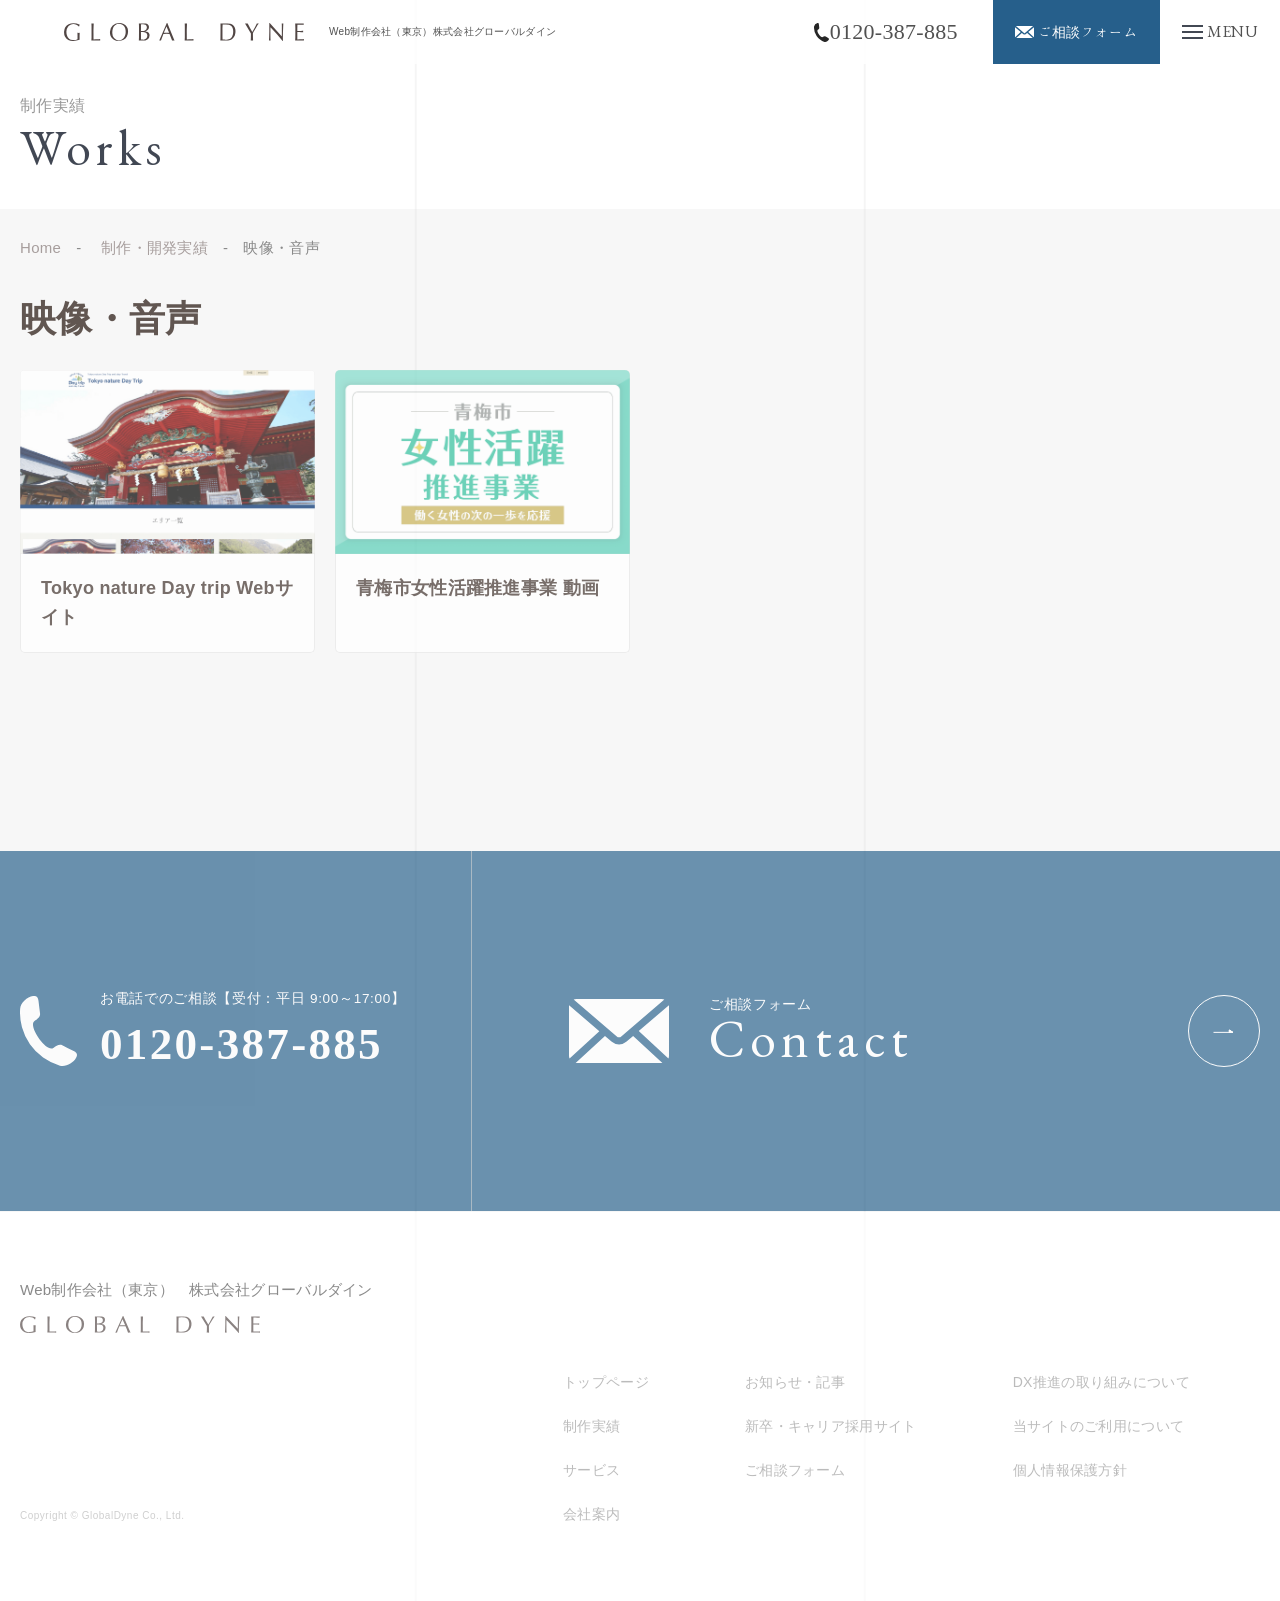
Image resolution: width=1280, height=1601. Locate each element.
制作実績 (591, 1426)
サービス (591, 1470)
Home (40, 247)
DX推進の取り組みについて (1101, 1382)
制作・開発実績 (154, 247)
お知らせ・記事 (795, 1382)
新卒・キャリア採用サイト (831, 1426)
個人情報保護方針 (1070, 1470)
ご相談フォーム (795, 1470)
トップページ (606, 1382)
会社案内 (591, 1514)
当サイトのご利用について (1099, 1426)
